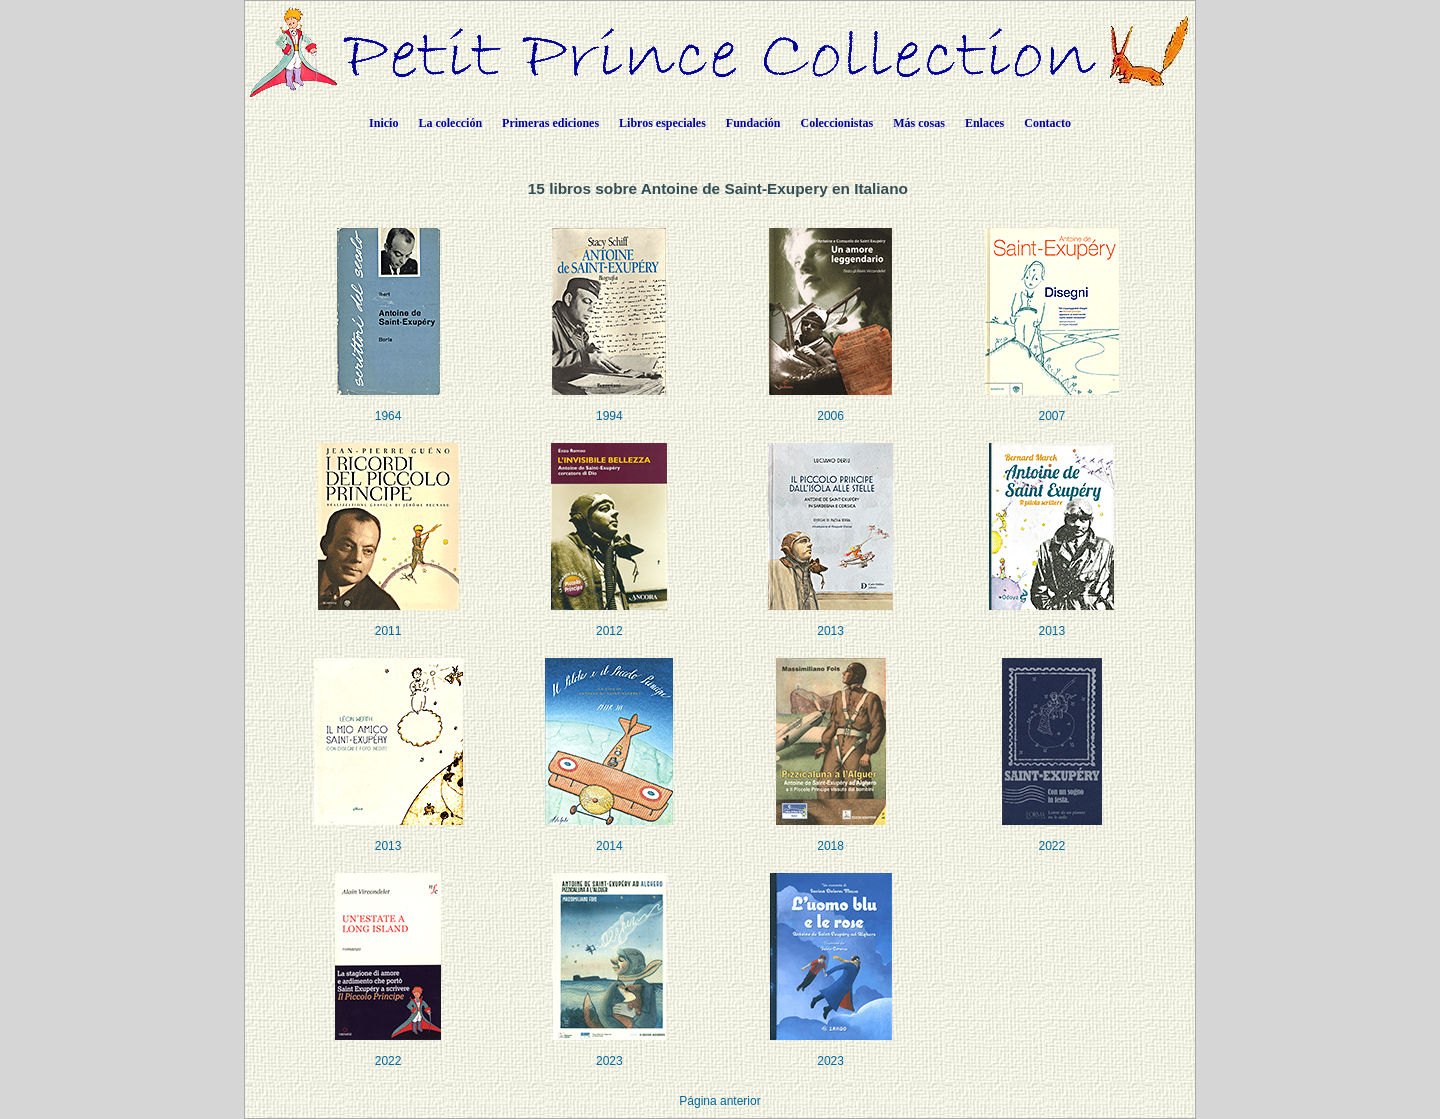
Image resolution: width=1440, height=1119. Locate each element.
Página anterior (719, 1101)
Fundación (753, 123)
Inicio (383, 123)
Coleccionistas (837, 123)
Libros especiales (662, 123)
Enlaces (984, 123)
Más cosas (919, 123)
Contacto (1047, 123)
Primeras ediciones (550, 123)
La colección (450, 123)
